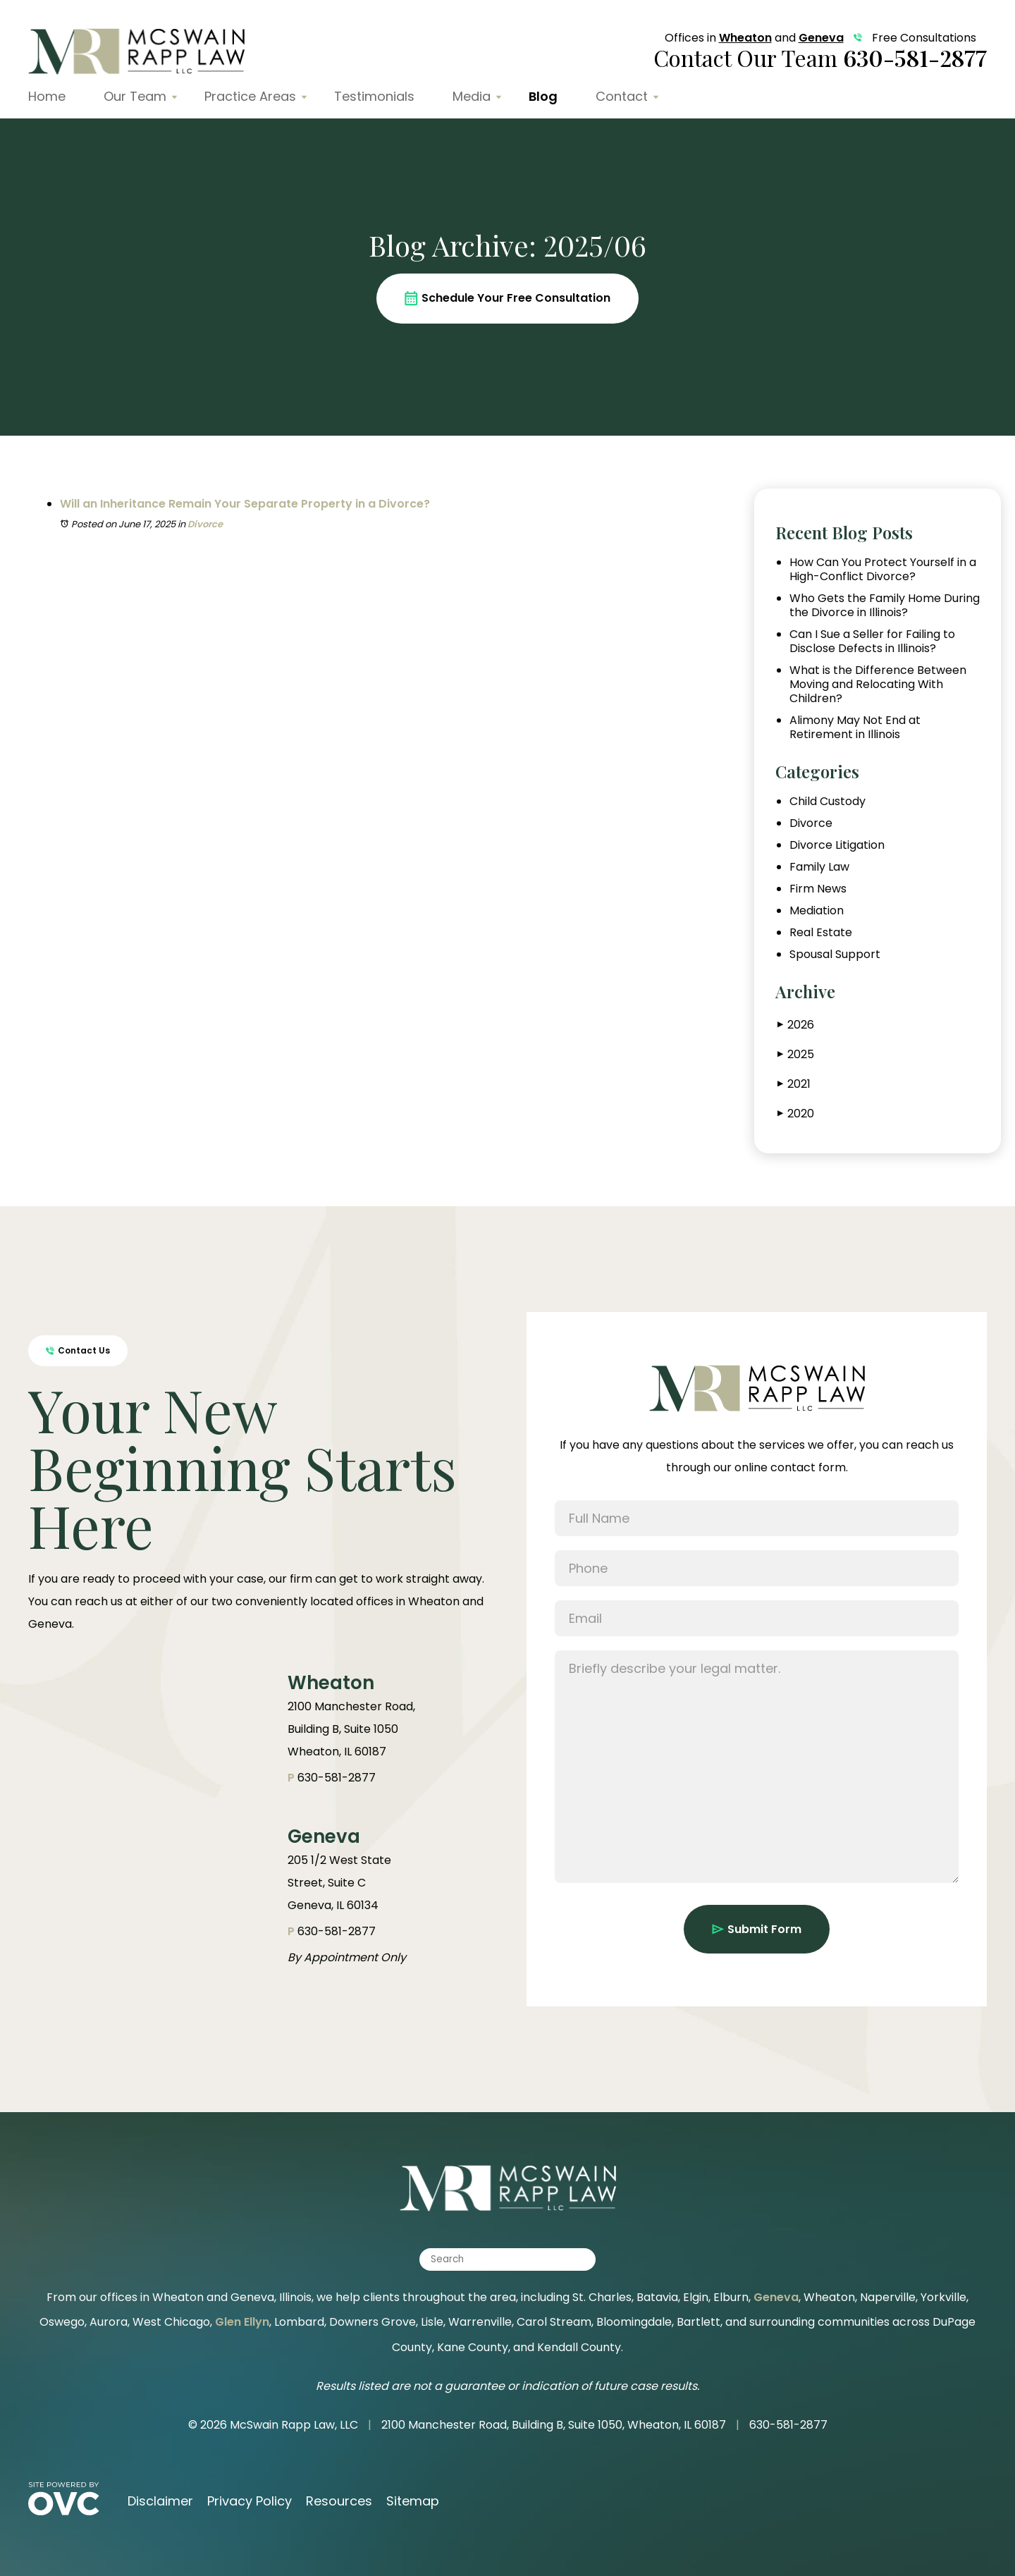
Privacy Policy (249, 2501)
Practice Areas (250, 96)
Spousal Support (834, 954)
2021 (794, 1084)
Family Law (819, 867)
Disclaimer (160, 2501)
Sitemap (412, 2501)
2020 (795, 1113)
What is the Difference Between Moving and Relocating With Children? (877, 684)
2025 (795, 1054)
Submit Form (756, 1929)
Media (472, 96)
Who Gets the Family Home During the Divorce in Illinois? (884, 605)
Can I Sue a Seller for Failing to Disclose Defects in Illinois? (872, 641)
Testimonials (374, 96)
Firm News (818, 889)
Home (47, 96)
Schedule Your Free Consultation (507, 298)
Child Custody (827, 802)
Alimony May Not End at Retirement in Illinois (855, 727)
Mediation (816, 911)
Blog (543, 96)
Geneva (821, 38)
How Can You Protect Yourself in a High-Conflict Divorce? (882, 570)
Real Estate (820, 933)
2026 (795, 1025)
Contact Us (78, 1350)
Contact (622, 96)
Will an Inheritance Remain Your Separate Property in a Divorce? (245, 504)
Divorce (205, 524)
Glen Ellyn (242, 2322)
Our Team (135, 96)
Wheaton (745, 38)
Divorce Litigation (837, 845)
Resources (339, 2501)
